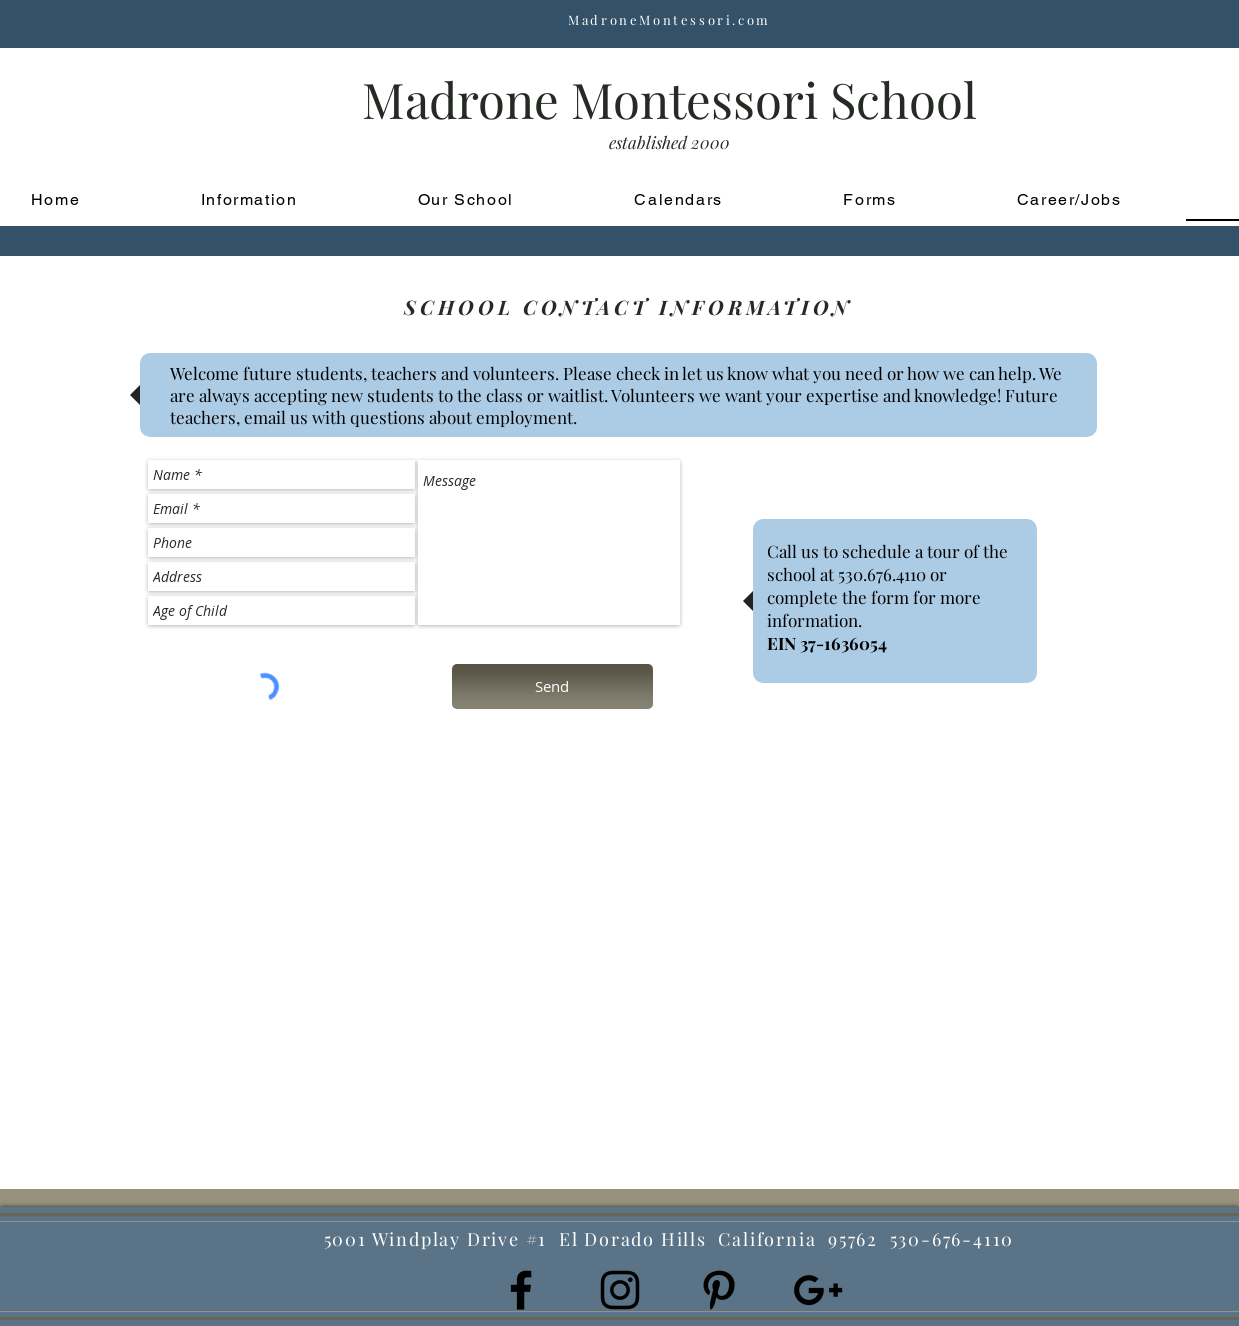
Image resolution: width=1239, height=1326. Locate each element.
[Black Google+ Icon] (818, 1290)
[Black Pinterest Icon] (719, 1290)
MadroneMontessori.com (669, 19)
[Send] (552, 686)
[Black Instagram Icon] (620, 1290)
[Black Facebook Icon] (521, 1290)
